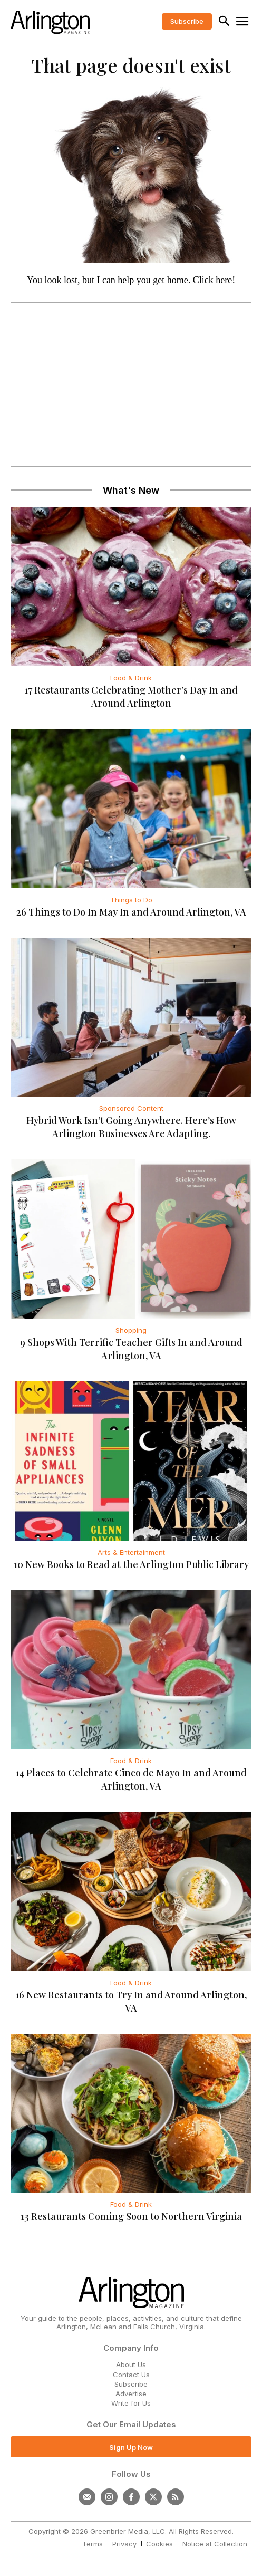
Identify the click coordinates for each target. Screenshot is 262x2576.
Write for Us (131, 2403)
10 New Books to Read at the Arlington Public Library (131, 1564)
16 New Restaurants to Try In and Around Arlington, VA (131, 2001)
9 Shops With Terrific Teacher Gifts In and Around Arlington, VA (131, 1349)
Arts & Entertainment (131, 1552)
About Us (131, 2364)
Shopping (131, 1330)
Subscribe (131, 2384)
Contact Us (131, 2374)
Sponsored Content (131, 1108)
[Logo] (50, 22)
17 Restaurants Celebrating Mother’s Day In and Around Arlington (131, 696)
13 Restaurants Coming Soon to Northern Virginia (131, 2216)
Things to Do (131, 900)
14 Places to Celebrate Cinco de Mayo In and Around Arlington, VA (131, 1779)
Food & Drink (131, 678)
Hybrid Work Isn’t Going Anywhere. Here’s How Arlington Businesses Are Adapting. (131, 1127)
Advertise (131, 2393)
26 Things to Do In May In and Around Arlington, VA (131, 912)
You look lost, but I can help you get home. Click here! (131, 280)
